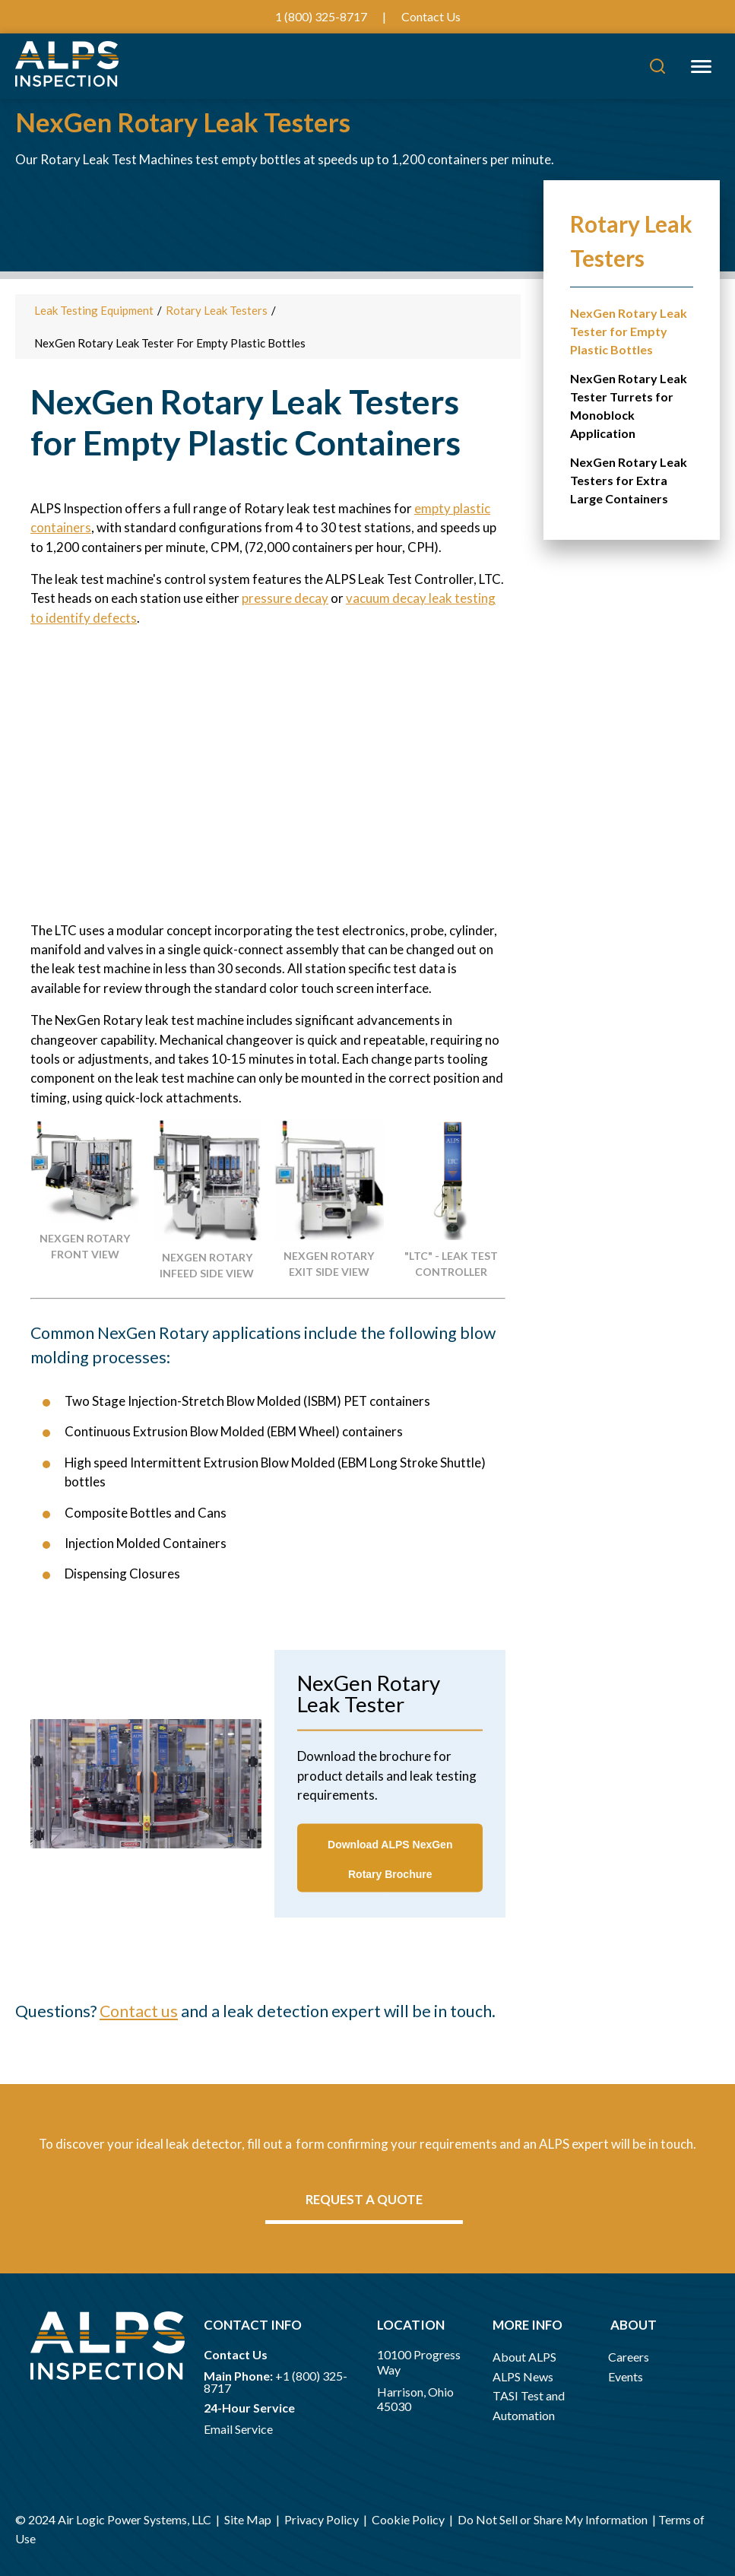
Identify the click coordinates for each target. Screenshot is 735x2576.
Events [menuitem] (625, 2376)
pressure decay (285, 598)
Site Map (249, 2519)
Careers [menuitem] (628, 2356)
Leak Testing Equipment (94, 310)
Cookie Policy (408, 2519)
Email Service (238, 2429)
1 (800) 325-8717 (321, 16)
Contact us (139, 2011)
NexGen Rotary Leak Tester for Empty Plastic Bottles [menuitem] (628, 331)
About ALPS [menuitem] (524, 2356)
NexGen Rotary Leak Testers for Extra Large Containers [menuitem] (628, 480)
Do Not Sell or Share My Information (553, 2519)
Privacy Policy (321, 2519)
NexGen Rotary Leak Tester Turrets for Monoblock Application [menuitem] (628, 405)
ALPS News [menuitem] (523, 2376)
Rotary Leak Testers (217, 310)
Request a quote (364, 2199)
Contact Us (431, 16)
